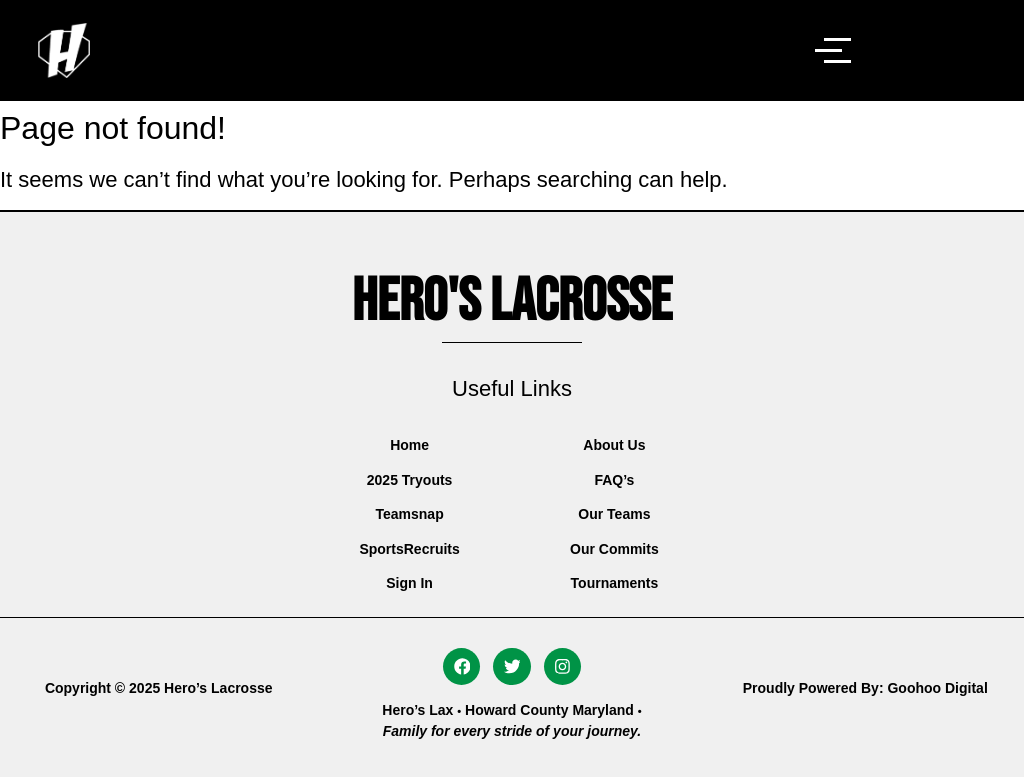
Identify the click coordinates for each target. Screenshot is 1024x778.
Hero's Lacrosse (512, 302)
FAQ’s (614, 480)
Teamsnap (409, 514)
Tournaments (615, 583)
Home (409, 445)
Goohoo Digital (937, 688)
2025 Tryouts (410, 480)
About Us (614, 445)
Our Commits (614, 549)
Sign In (409, 583)
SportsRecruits (409, 549)
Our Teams (614, 514)
